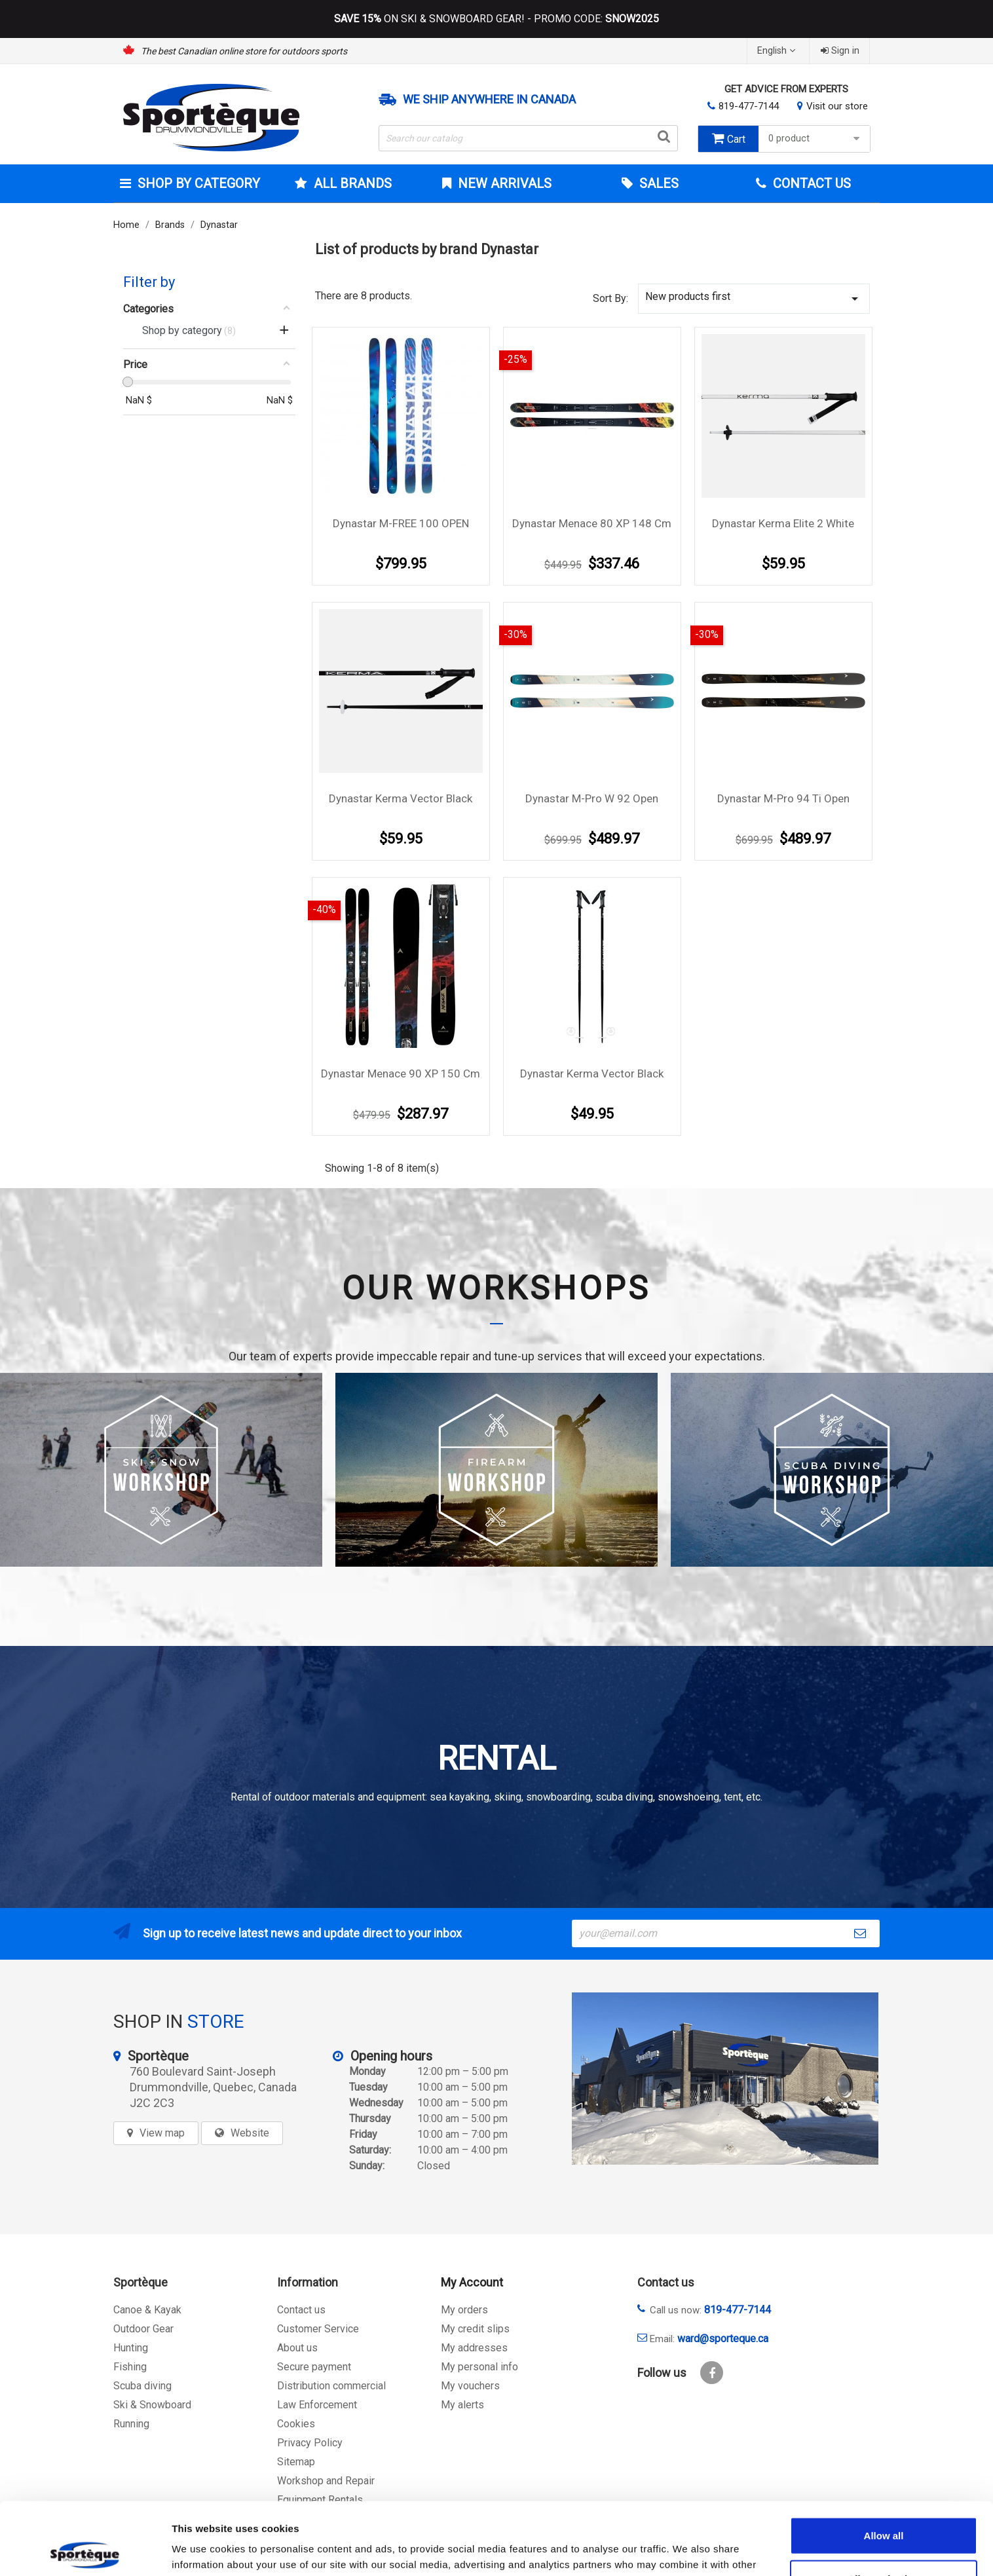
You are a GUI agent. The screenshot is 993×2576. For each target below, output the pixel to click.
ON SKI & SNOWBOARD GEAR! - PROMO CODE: (496, 19)
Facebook (711, 2372)
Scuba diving (142, 2386)
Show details (687, 2550)
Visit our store (837, 106)
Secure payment (314, 2367)
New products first (754, 298)
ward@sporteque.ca (722, 2338)
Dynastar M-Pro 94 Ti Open (783, 798)
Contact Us (810, 183)
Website (250, 2133)
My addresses (474, 2348)
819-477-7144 (749, 106)
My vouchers (470, 2386)
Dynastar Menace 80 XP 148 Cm (591, 523)
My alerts (462, 2405)
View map (162, 2133)
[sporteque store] (725, 2078)
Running (131, 2423)
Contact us (301, 2310)
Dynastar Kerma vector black (400, 798)
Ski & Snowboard (152, 2405)
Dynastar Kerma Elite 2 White (783, 523)
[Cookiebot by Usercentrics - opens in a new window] (85, 2550)
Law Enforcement (317, 2405)
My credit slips (475, 2329)
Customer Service (318, 2329)
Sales (657, 183)
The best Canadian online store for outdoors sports (244, 51)
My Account (472, 2282)
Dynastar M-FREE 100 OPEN (401, 523)
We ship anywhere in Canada (489, 99)
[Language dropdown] (777, 51)
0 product (815, 138)
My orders (464, 2310)
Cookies (296, 2423)
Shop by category (197, 183)
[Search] (529, 138)
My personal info (479, 2367)
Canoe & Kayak (147, 2310)
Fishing (130, 2367)
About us (297, 2348)
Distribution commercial (331, 2386)
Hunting (130, 2348)
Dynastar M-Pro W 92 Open (591, 798)
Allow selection (883, 2506)
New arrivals (503, 183)
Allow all (884, 2463)
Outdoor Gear (143, 2329)
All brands (351, 183)
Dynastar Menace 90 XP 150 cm (400, 1073)
